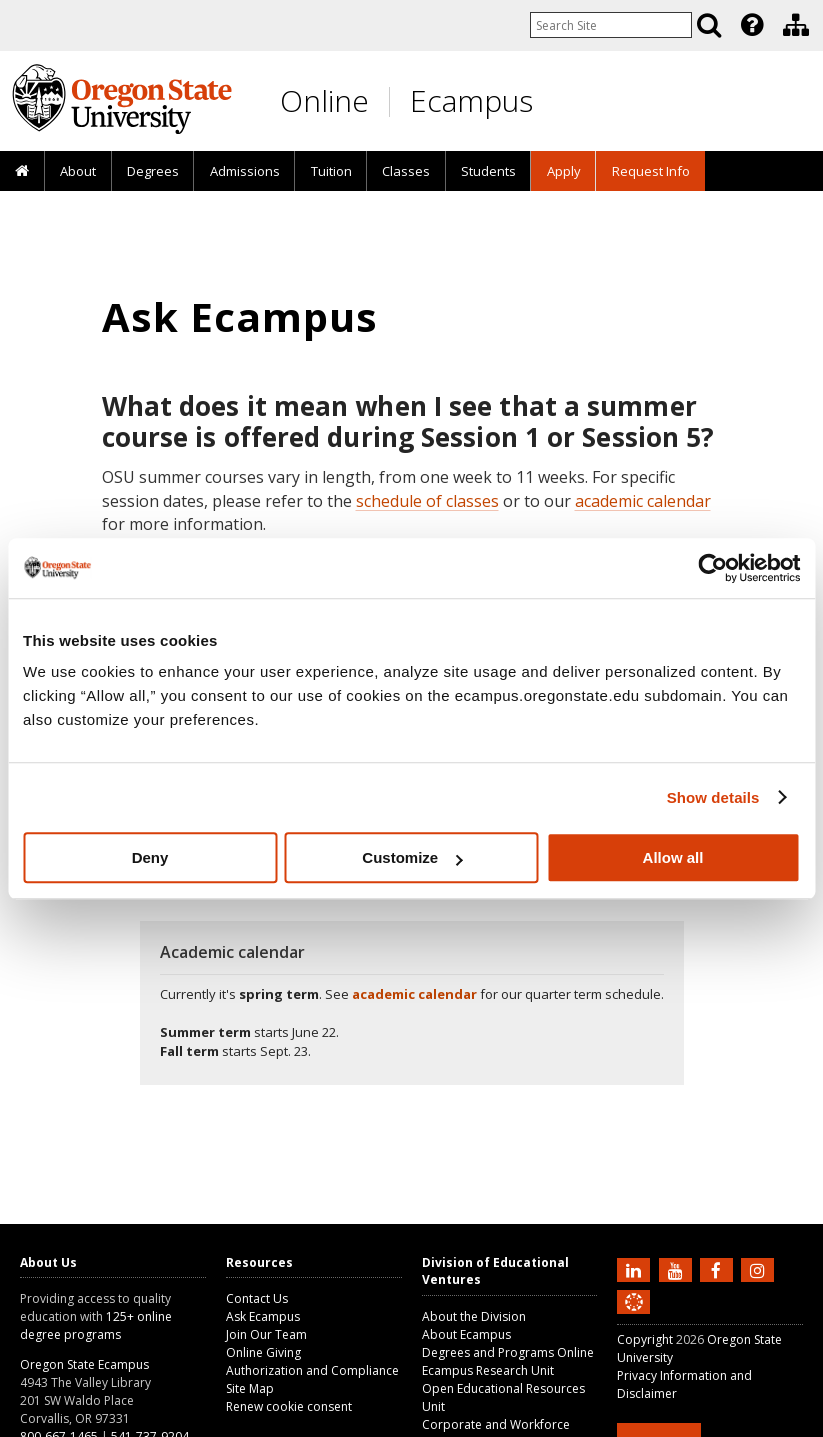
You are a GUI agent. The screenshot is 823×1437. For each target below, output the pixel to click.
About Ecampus (466, 1334)
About (78, 171)
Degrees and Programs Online (508, 1352)
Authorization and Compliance (312, 1370)
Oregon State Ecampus (84, 1364)
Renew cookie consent (289, 1406)
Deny (150, 857)
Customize (412, 857)
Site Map (250, 1388)
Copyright (645, 1339)
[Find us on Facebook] (719, 1269)
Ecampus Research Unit (488, 1370)
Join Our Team (266, 1334)
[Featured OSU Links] (752, 25)
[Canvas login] (634, 1318)
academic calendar (643, 501)
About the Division (474, 1316)
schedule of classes (427, 501)
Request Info (651, 171)
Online (324, 100)
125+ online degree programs (96, 1325)
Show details (713, 797)
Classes (406, 171)
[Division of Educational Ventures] (796, 25)
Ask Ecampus (263, 1316)
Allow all (673, 857)
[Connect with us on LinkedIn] (636, 1269)
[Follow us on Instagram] (760, 1269)
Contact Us (257, 1298)
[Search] (709, 25)
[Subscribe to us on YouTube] (678, 1269)
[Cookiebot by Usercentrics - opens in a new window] (712, 568)
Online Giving (263, 1352)
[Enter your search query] (611, 25)
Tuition (331, 171)
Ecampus (471, 100)
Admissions (245, 171)
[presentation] (750, 25)
